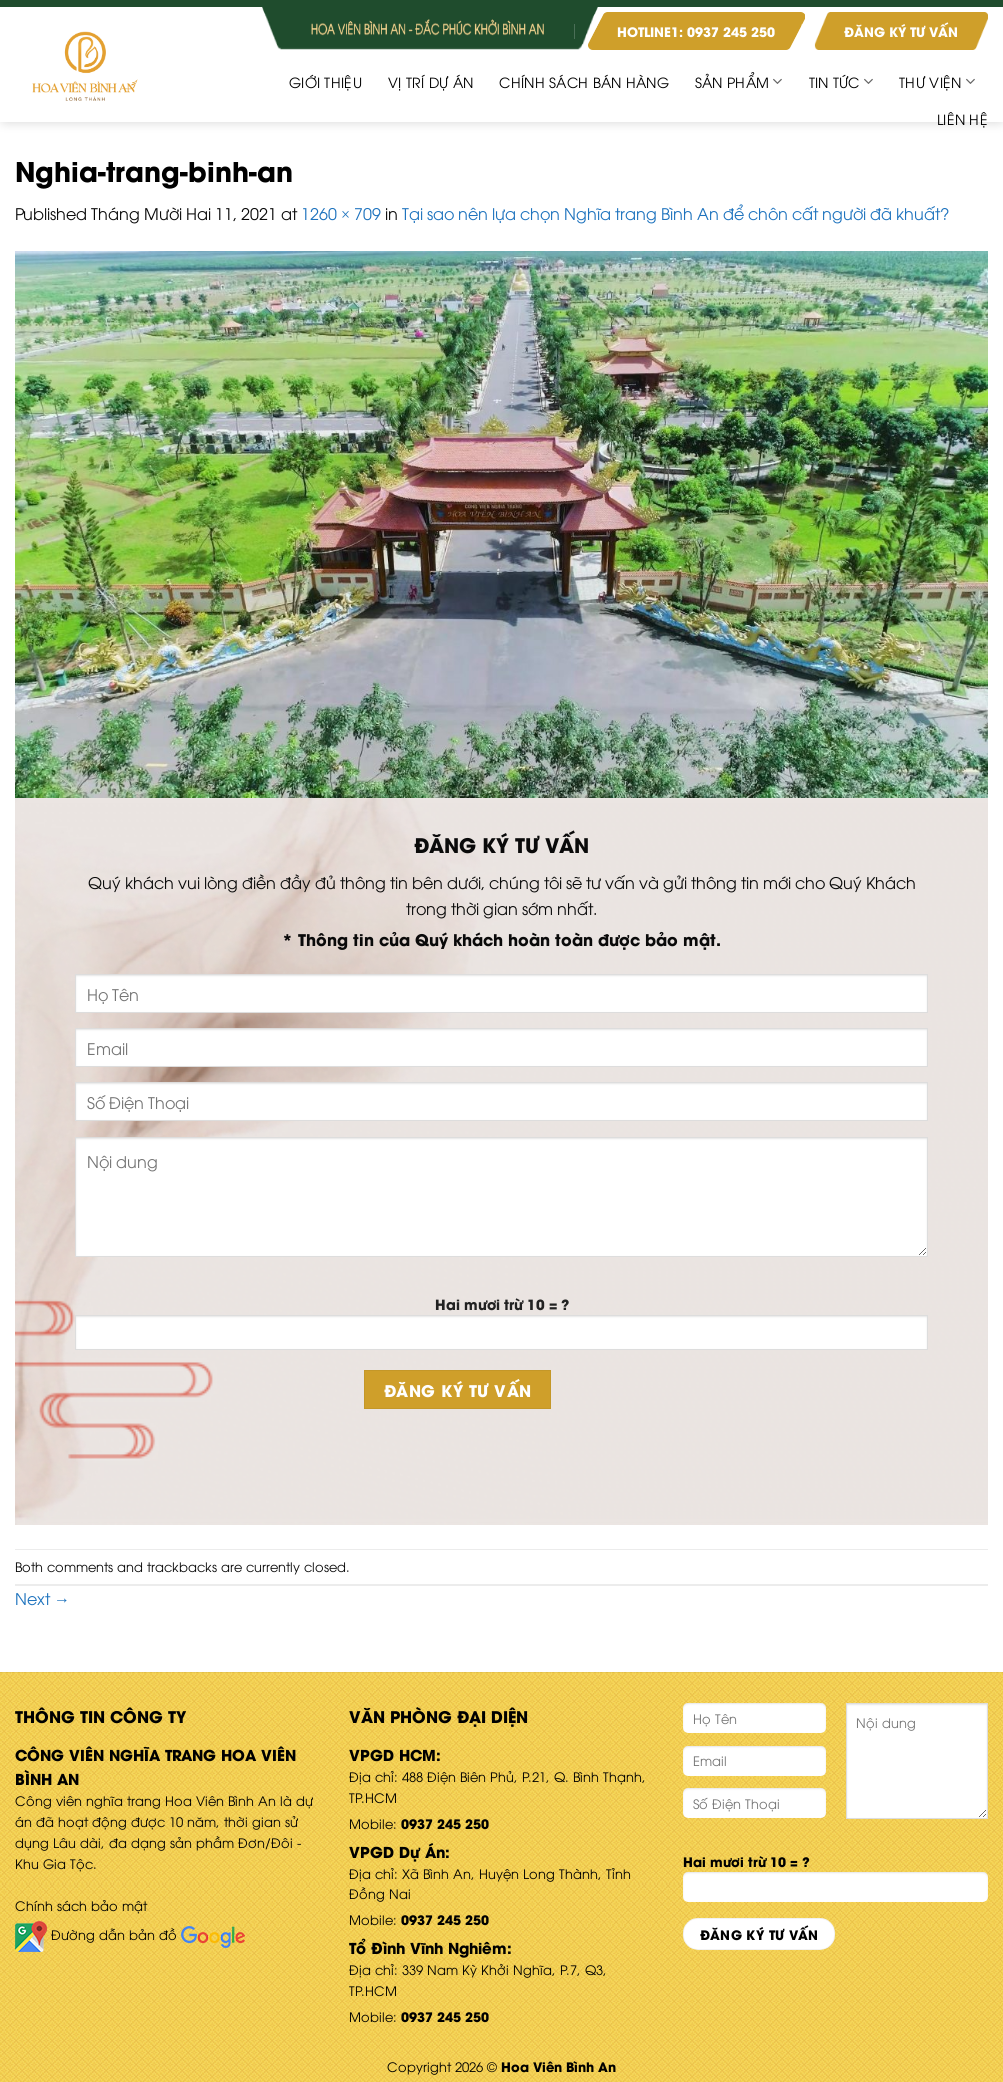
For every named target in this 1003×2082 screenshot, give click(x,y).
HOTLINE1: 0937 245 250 (696, 30)
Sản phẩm (739, 82)
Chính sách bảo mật (81, 1905)
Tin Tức (841, 82)
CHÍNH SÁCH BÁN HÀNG (583, 81)
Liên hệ (962, 118)
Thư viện (937, 82)
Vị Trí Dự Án (430, 81)
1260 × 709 (341, 213)
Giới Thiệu (325, 81)
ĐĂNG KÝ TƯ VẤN (901, 30)
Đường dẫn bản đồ (130, 1934)
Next (42, 1598)
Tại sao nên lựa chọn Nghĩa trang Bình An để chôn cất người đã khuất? (675, 213)
